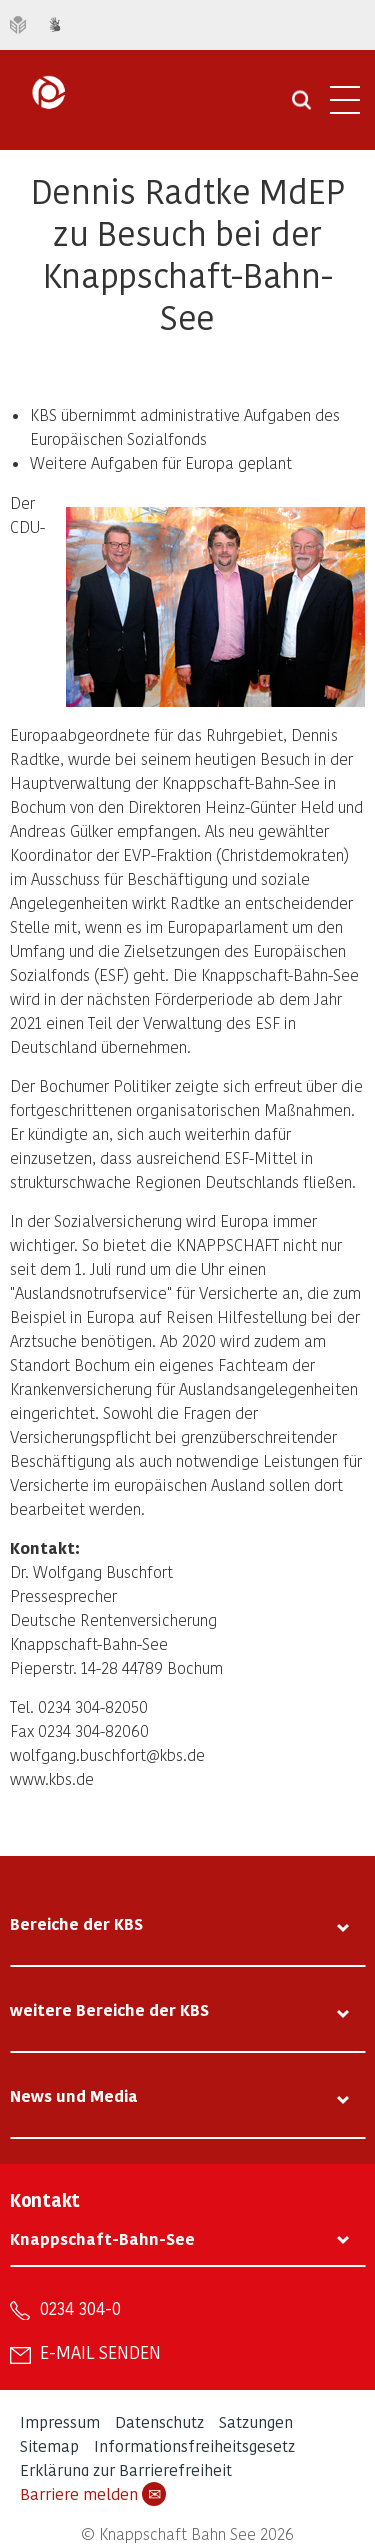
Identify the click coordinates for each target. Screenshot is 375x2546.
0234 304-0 (80, 2308)
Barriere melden (93, 2494)
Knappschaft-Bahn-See (102, 2238)
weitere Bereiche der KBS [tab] (109, 2009)
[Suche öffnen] (301, 107)
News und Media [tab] (74, 2095)
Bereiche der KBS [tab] (76, 1923)
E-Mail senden (100, 2352)
